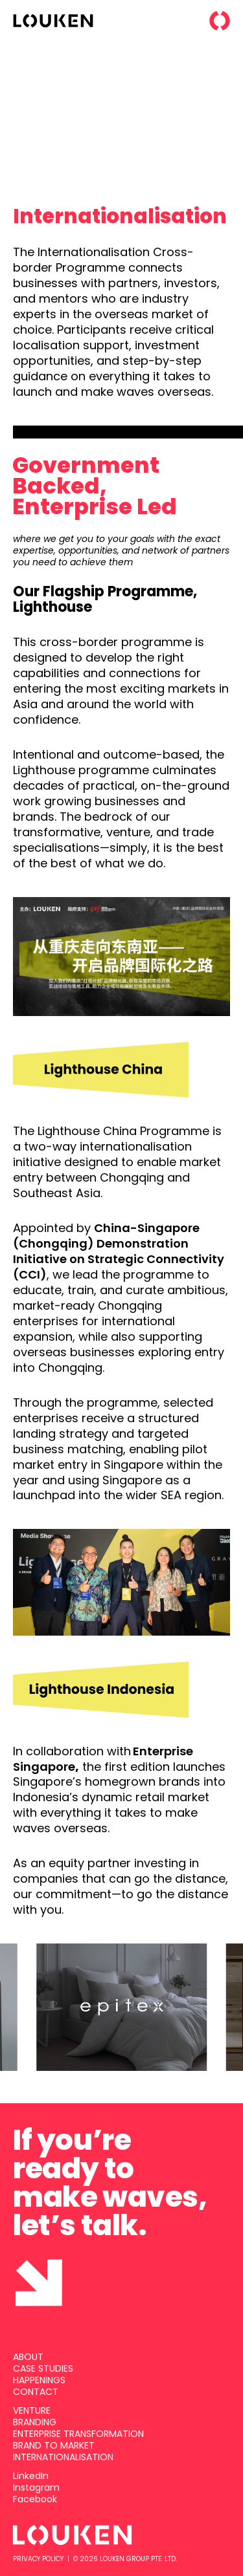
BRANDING (34, 2422)
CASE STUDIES (43, 2368)
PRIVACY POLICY (38, 2559)
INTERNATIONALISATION (63, 2457)
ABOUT (28, 2357)
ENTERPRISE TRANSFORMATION (78, 2434)
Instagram (36, 2487)
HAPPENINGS (39, 2380)
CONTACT (35, 2391)
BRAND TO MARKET (54, 2445)
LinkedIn (31, 2476)
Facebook (35, 2499)
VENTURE (32, 2410)
